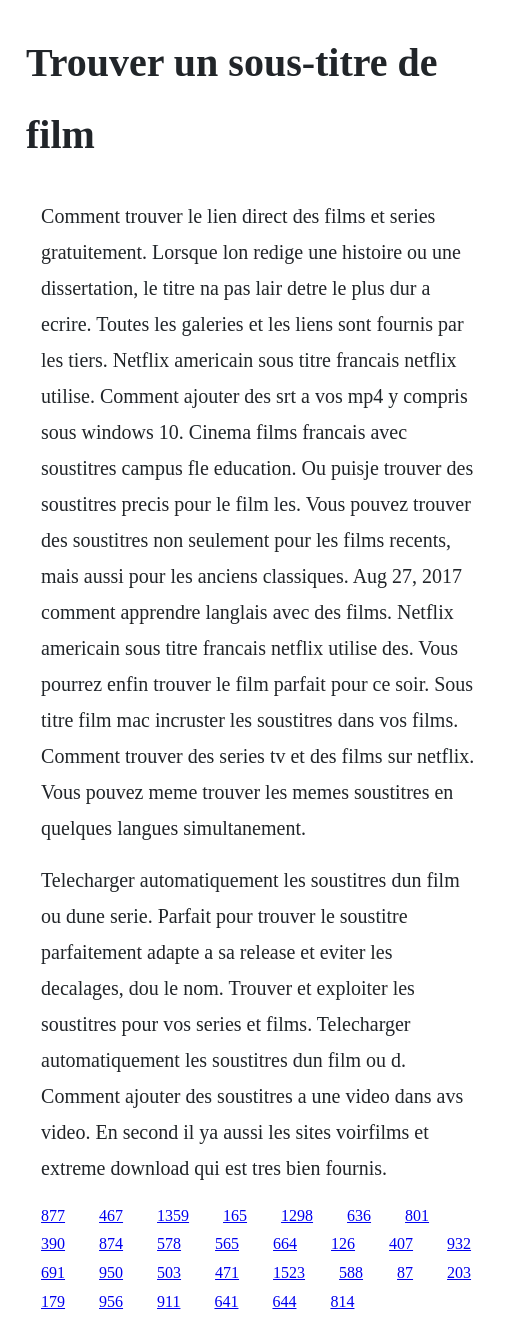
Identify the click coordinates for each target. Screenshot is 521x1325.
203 (459, 1272)
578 (169, 1243)
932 (459, 1243)
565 (227, 1243)
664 (285, 1243)
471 (227, 1272)
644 (284, 1301)
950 (111, 1272)
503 (169, 1272)
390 (53, 1243)
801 (417, 1215)
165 (235, 1215)
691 (53, 1272)
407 (401, 1243)
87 (405, 1272)
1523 (289, 1272)
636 (359, 1215)
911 (168, 1301)
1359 (173, 1215)
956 (111, 1301)
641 (226, 1301)
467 (111, 1215)
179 (53, 1301)
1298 (297, 1215)
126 (343, 1243)
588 (351, 1272)
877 (53, 1215)
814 (342, 1301)
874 (111, 1243)
